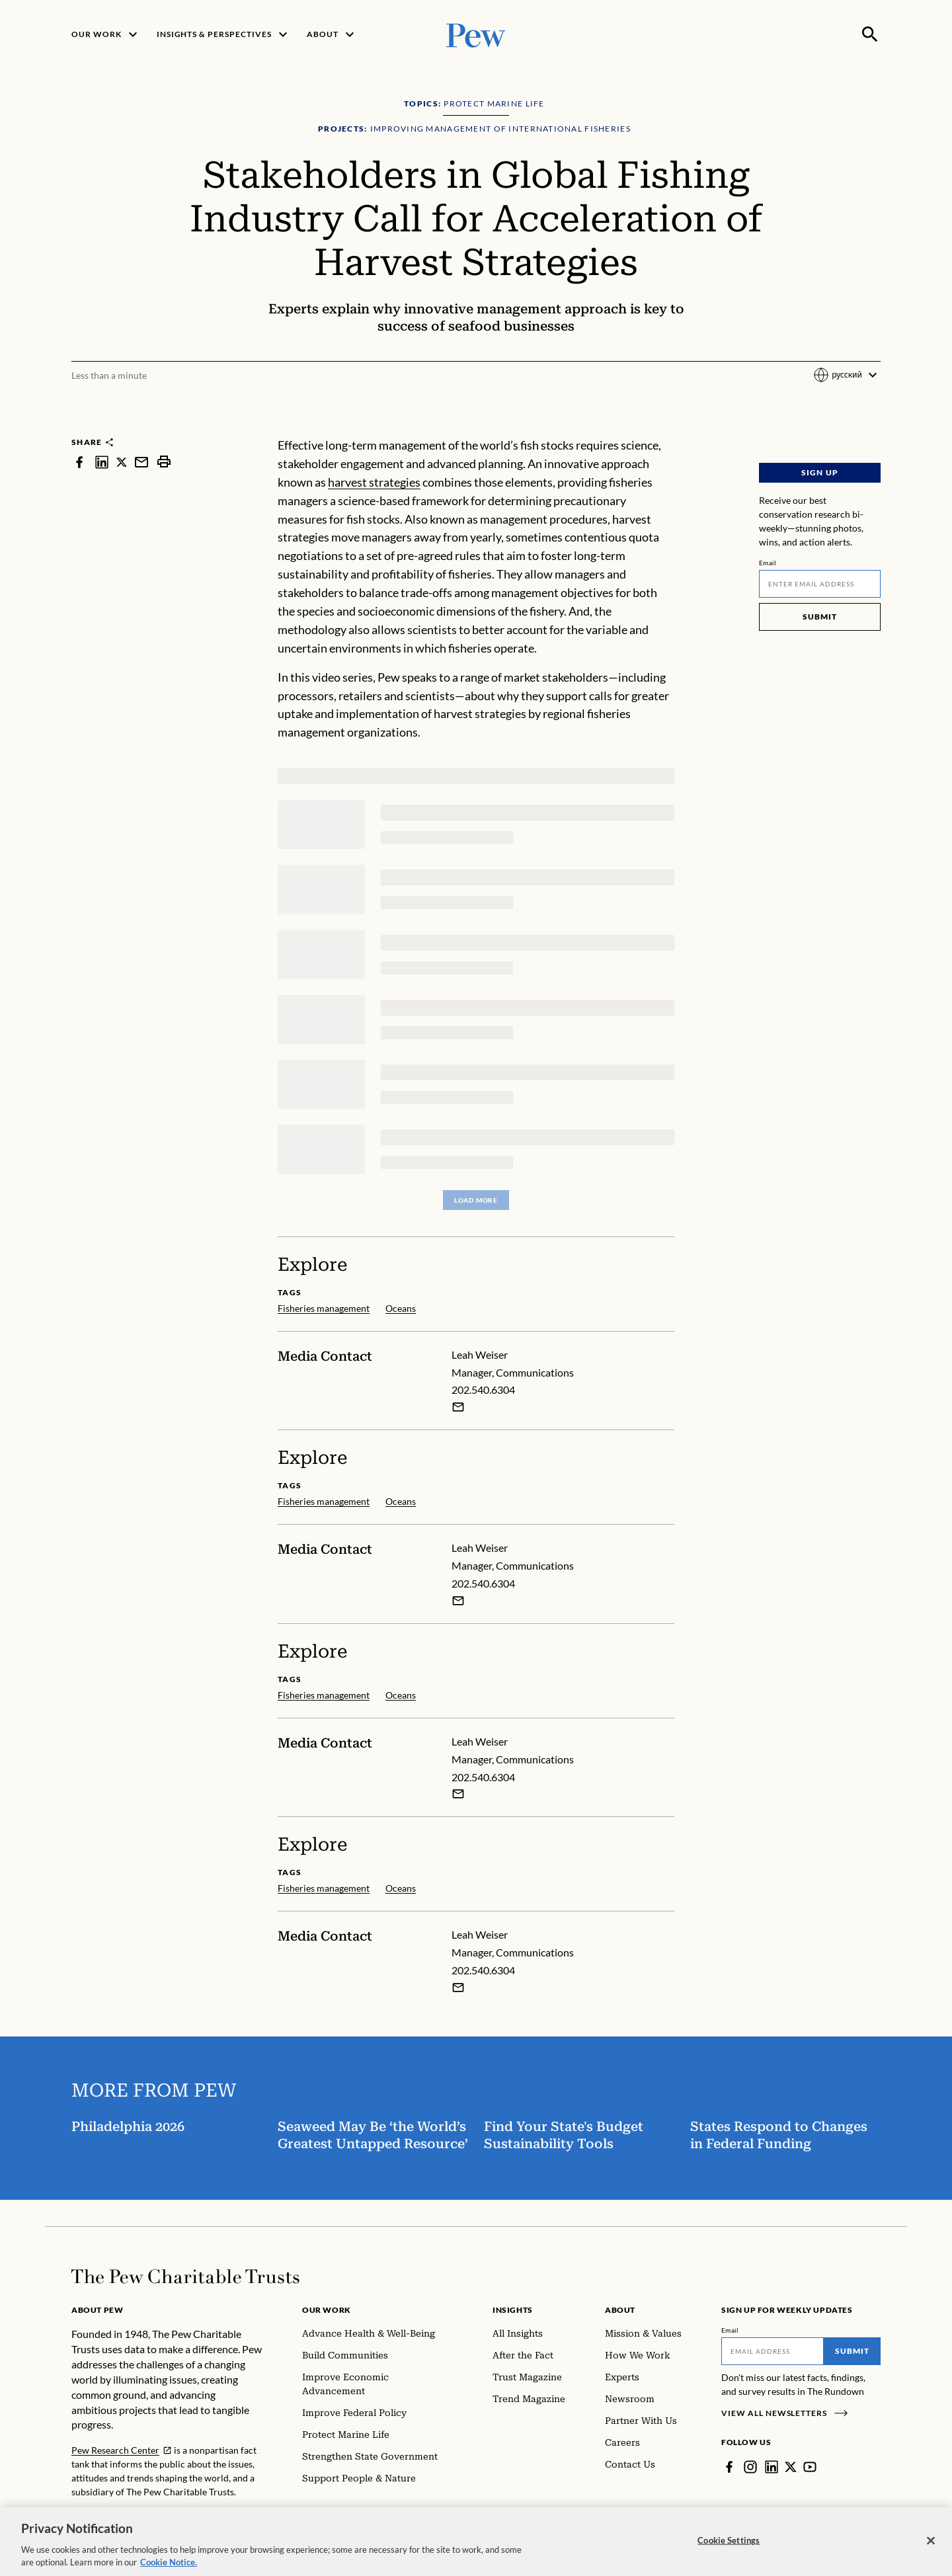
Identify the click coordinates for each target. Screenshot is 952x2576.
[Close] (930, 2548)
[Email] (820, 584)
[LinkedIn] (771, 2467)
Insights (513, 2310)
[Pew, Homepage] (476, 34)
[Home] (185, 2276)
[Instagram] (750, 2467)
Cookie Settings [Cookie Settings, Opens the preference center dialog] (728, 2549)
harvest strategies (374, 482)
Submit (820, 617)
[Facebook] (729, 2467)
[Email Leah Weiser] (458, 1407)
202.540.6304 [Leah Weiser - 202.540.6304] (483, 1389)
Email (768, 562)
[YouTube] (810, 2467)
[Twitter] (791, 2467)
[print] (164, 462)
